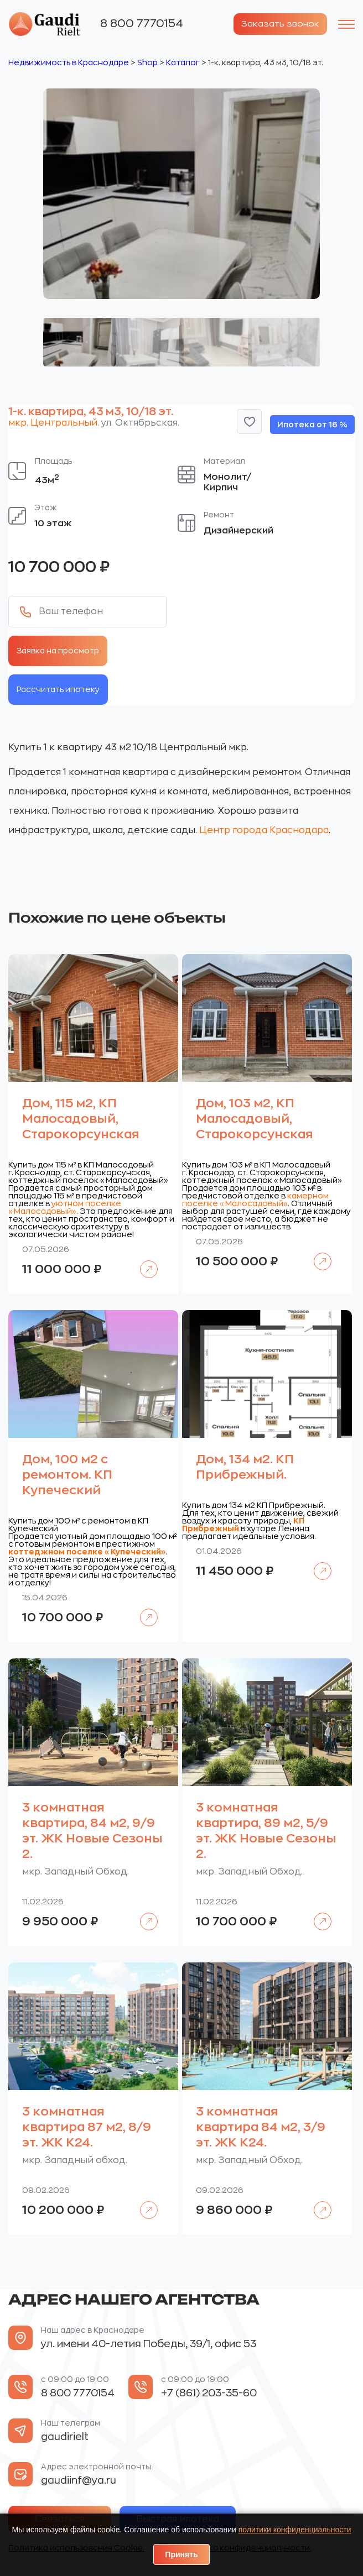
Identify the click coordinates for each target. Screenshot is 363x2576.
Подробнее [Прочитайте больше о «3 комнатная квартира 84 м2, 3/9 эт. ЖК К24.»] (316, 2201)
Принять (181, 2554)
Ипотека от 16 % (312, 424)
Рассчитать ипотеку (58, 689)
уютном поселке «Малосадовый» (64, 1206)
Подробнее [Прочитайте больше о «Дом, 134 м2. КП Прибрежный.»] (316, 1562)
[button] (249, 421)
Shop (147, 62)
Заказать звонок (277, 23)
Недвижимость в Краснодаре (68, 62)
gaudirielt (65, 2436)
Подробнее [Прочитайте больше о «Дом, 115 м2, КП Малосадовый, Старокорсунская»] (143, 1260)
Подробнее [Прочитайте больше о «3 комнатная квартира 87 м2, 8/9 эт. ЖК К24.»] (143, 2201)
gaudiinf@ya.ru (78, 2480)
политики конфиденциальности (294, 2529)
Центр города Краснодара (264, 829)
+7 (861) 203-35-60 (209, 2392)
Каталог (183, 62)
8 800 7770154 (141, 23)
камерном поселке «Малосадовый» (255, 1199)
